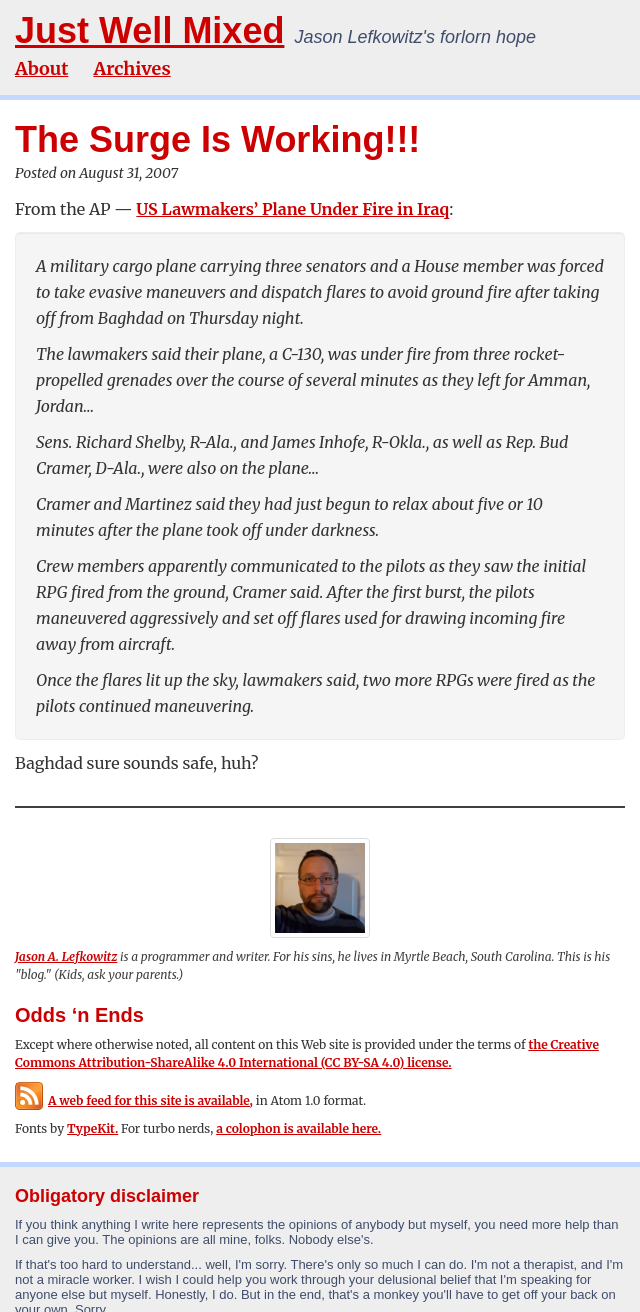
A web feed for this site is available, (134, 1100)
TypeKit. (92, 1128)
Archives (131, 68)
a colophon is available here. (298, 1128)
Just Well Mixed (149, 30)
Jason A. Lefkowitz (66, 956)
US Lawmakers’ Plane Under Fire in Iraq (292, 209)
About (41, 68)
